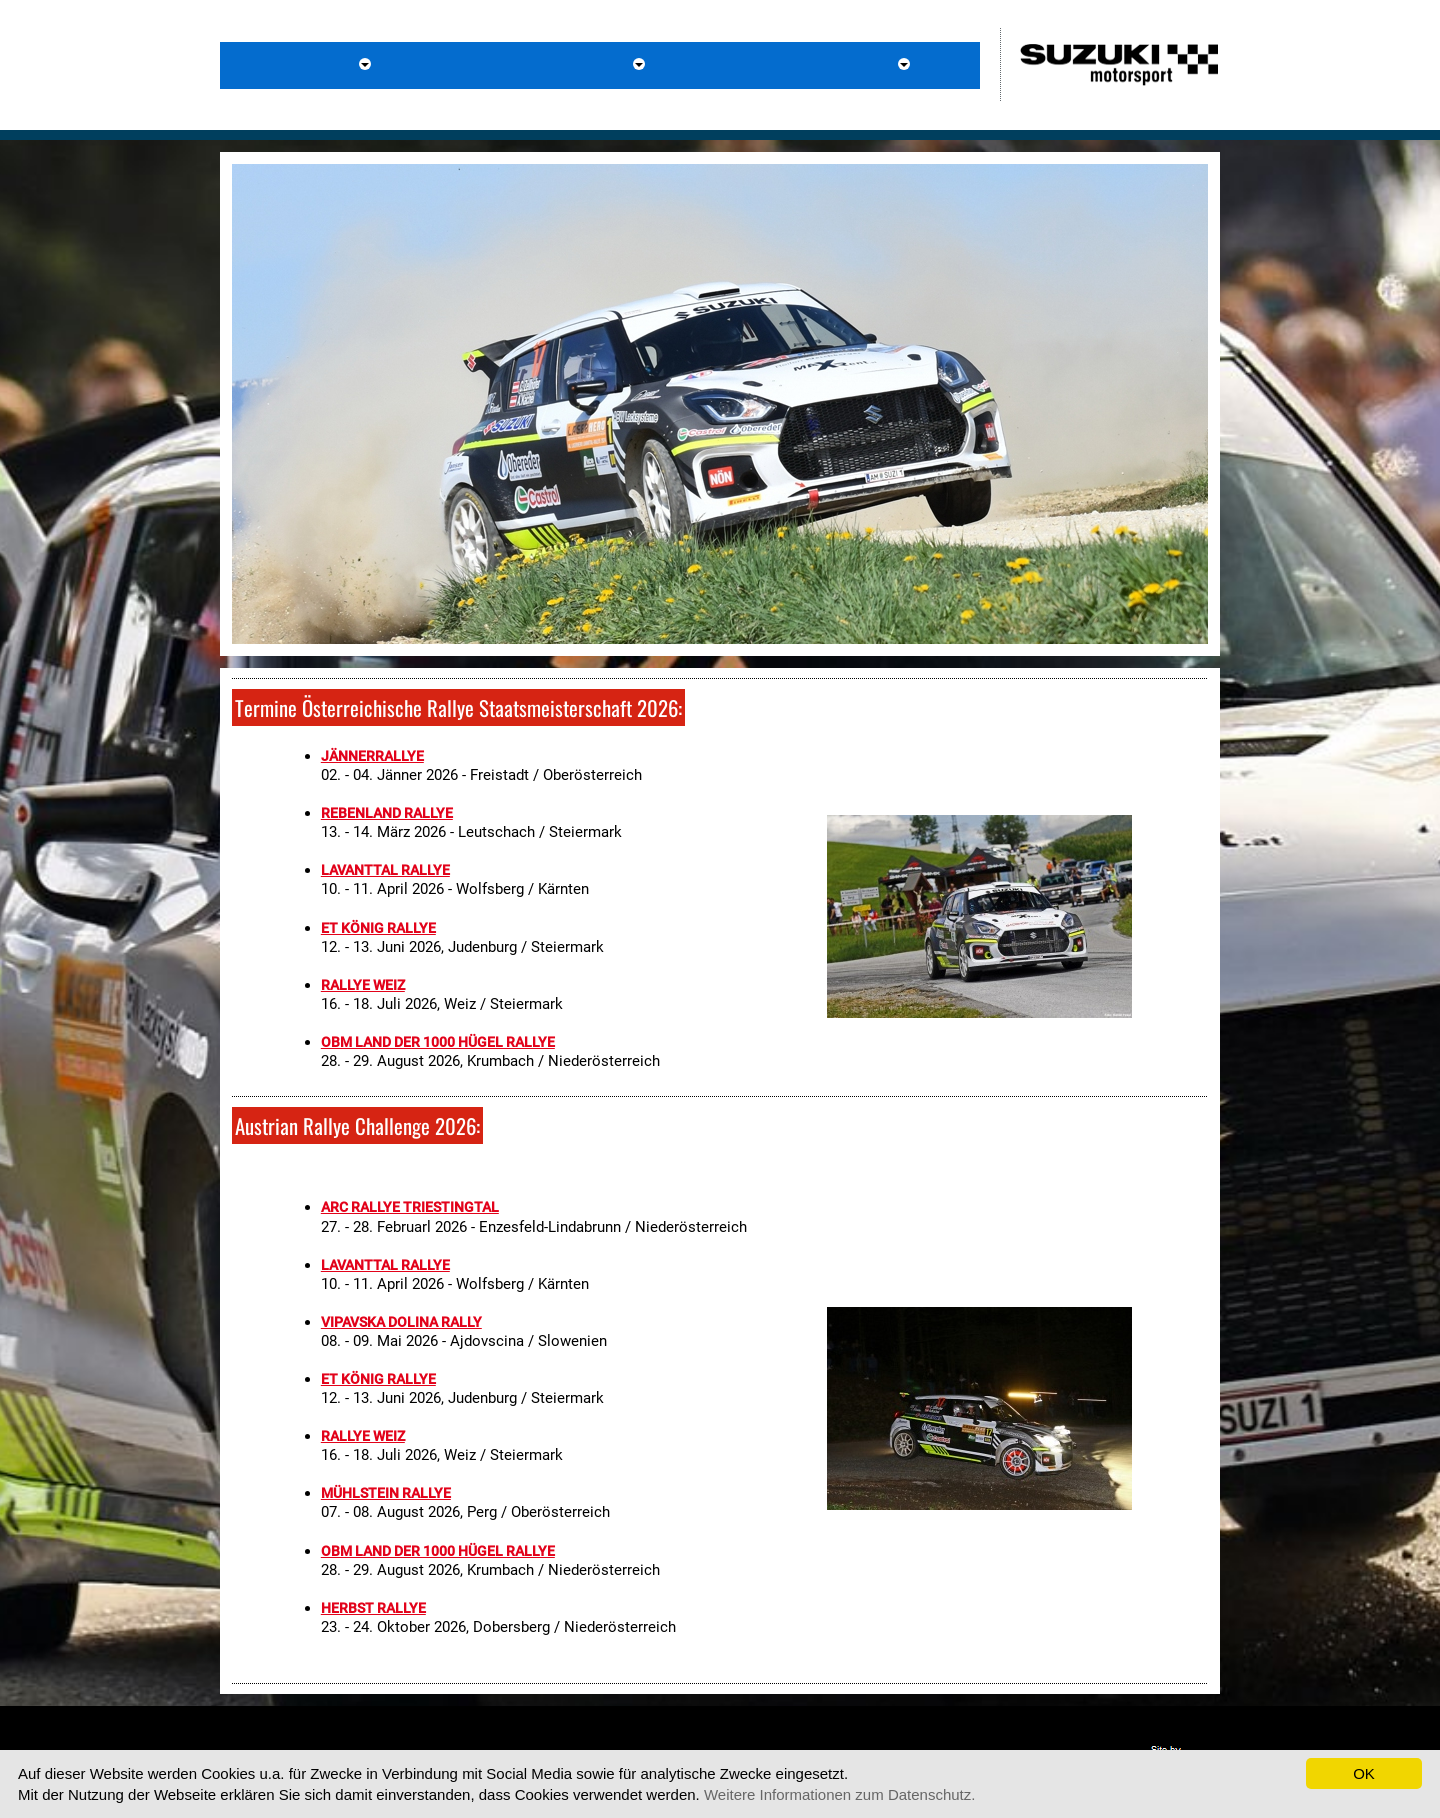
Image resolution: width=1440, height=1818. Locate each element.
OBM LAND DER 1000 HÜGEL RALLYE (438, 1042)
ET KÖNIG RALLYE (378, 928)
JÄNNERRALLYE (372, 756)
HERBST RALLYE (373, 1608)
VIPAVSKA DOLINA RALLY (401, 1322)
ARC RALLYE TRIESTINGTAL (410, 1207)
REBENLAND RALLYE (387, 813)
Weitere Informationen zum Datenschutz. (840, 1794)
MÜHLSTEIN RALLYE (386, 1493)
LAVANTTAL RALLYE (385, 870)
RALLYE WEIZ (363, 985)
